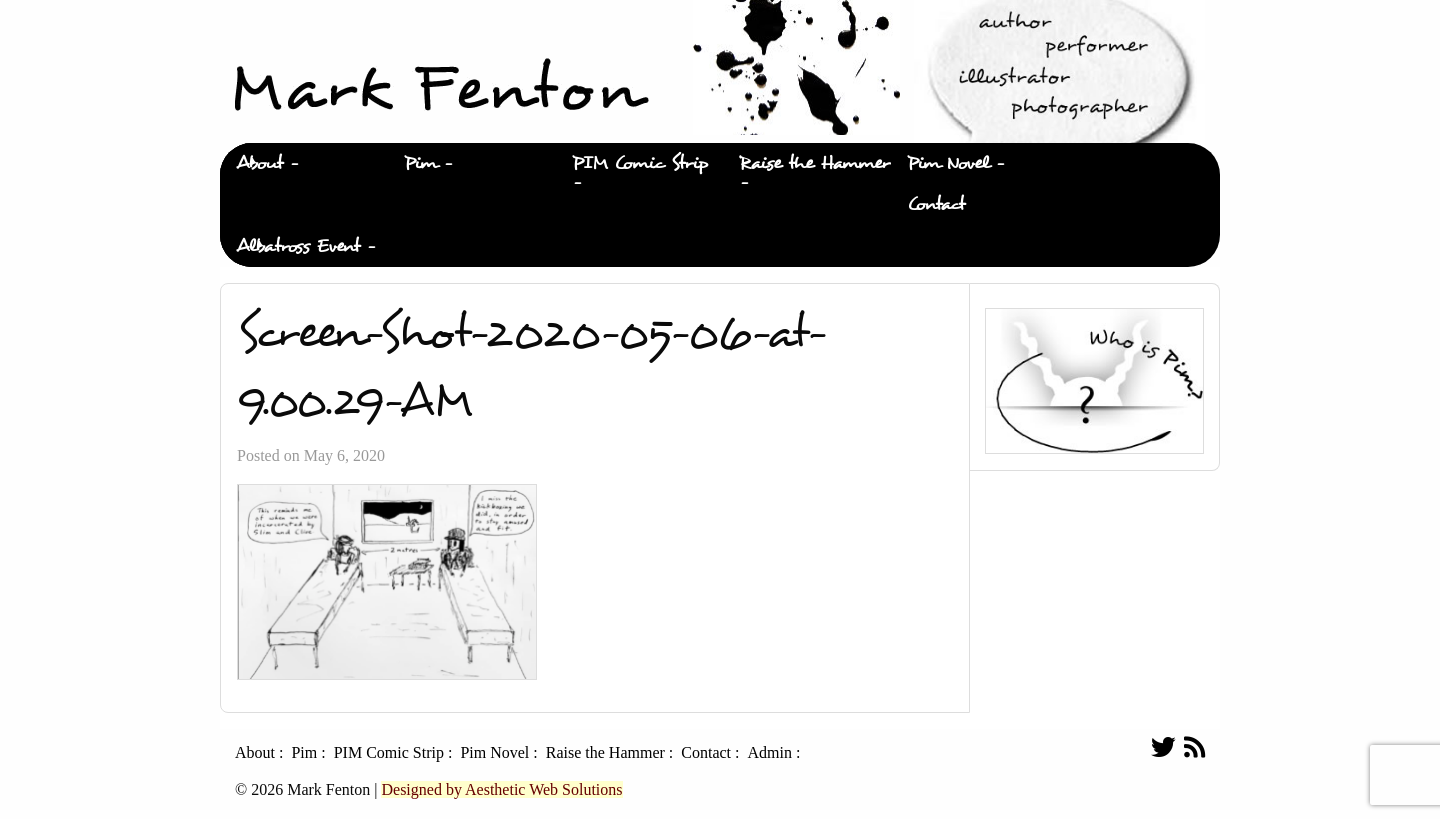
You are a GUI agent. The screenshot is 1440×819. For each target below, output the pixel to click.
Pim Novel (948, 163)
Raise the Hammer (814, 163)
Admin (769, 753)
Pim (420, 163)
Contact (936, 204)
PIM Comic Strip (640, 163)
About (259, 163)
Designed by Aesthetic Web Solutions (501, 789)
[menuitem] (304, 164)
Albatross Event (298, 246)
